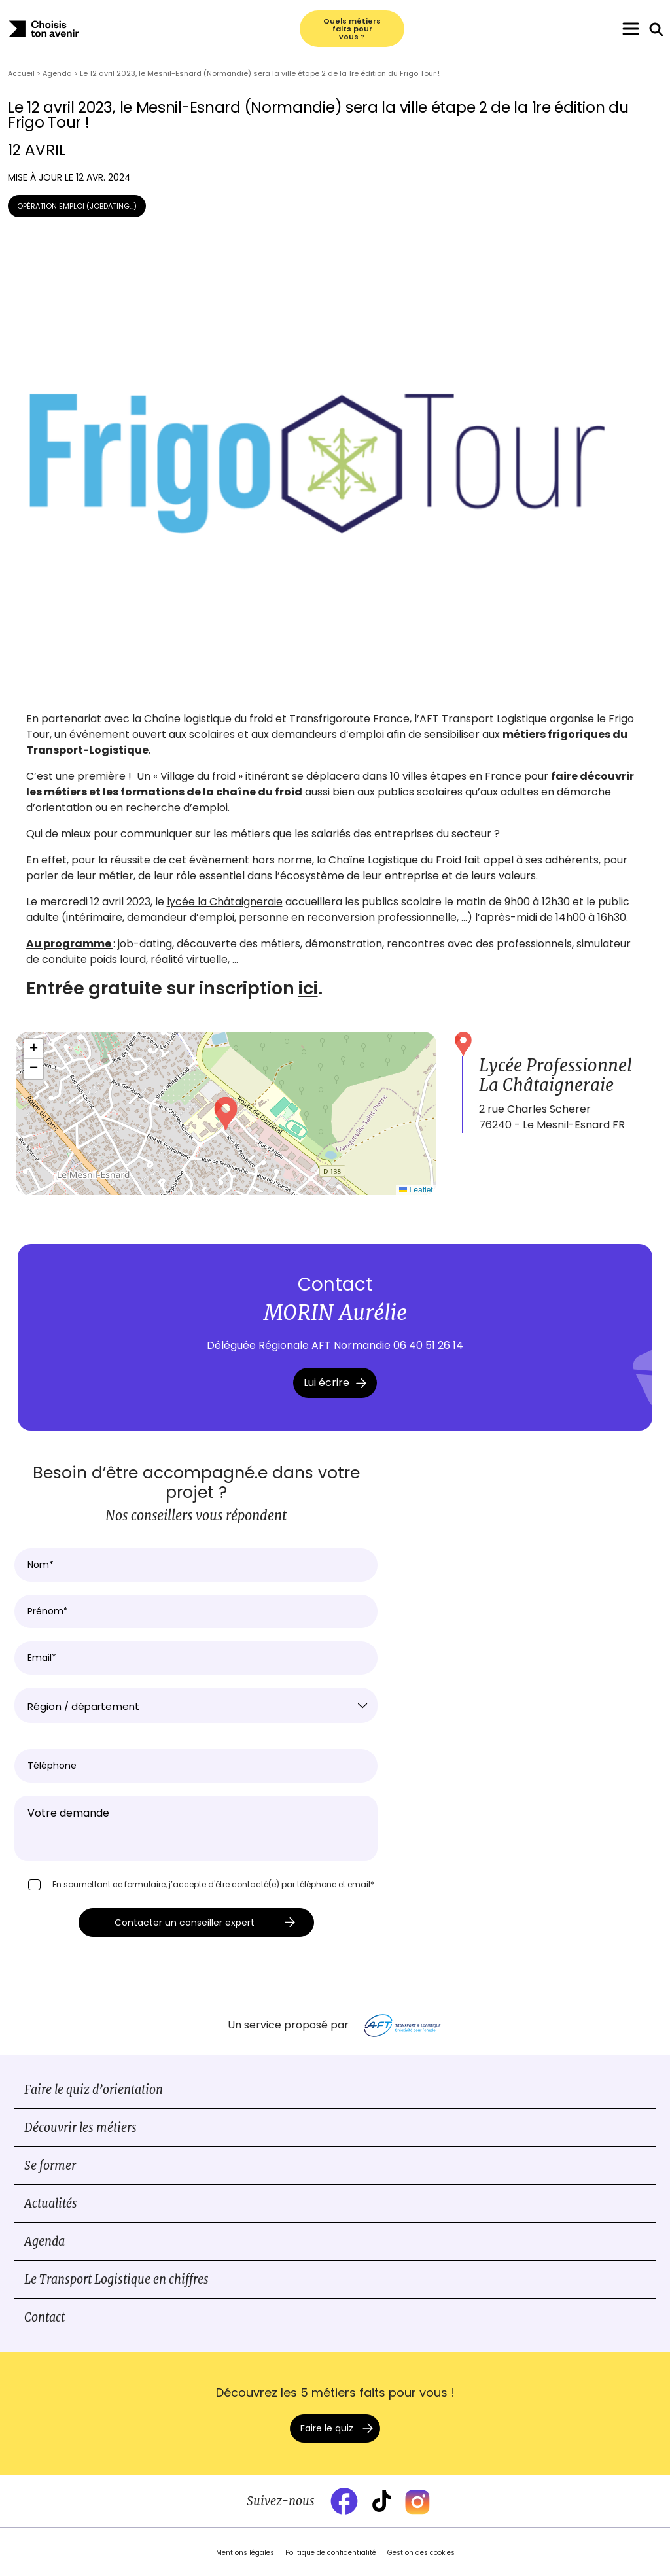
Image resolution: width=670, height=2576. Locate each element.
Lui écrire (335, 1382)
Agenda (44, 2241)
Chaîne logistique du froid (208, 718)
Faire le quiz (326, 2428)
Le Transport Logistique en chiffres (116, 2279)
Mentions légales (245, 2553)
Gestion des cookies (421, 2553)
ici (308, 988)
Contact (44, 2317)
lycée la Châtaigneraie (225, 901)
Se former (50, 2165)
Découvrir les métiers (80, 2127)
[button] (226, 1113)
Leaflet (415, 1189)
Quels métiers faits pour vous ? (352, 29)
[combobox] (196, 1705)
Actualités (50, 2203)
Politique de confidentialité (330, 2553)
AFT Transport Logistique (483, 718)
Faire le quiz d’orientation (93, 2089)
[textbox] (195, 1706)
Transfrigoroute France (349, 718)
